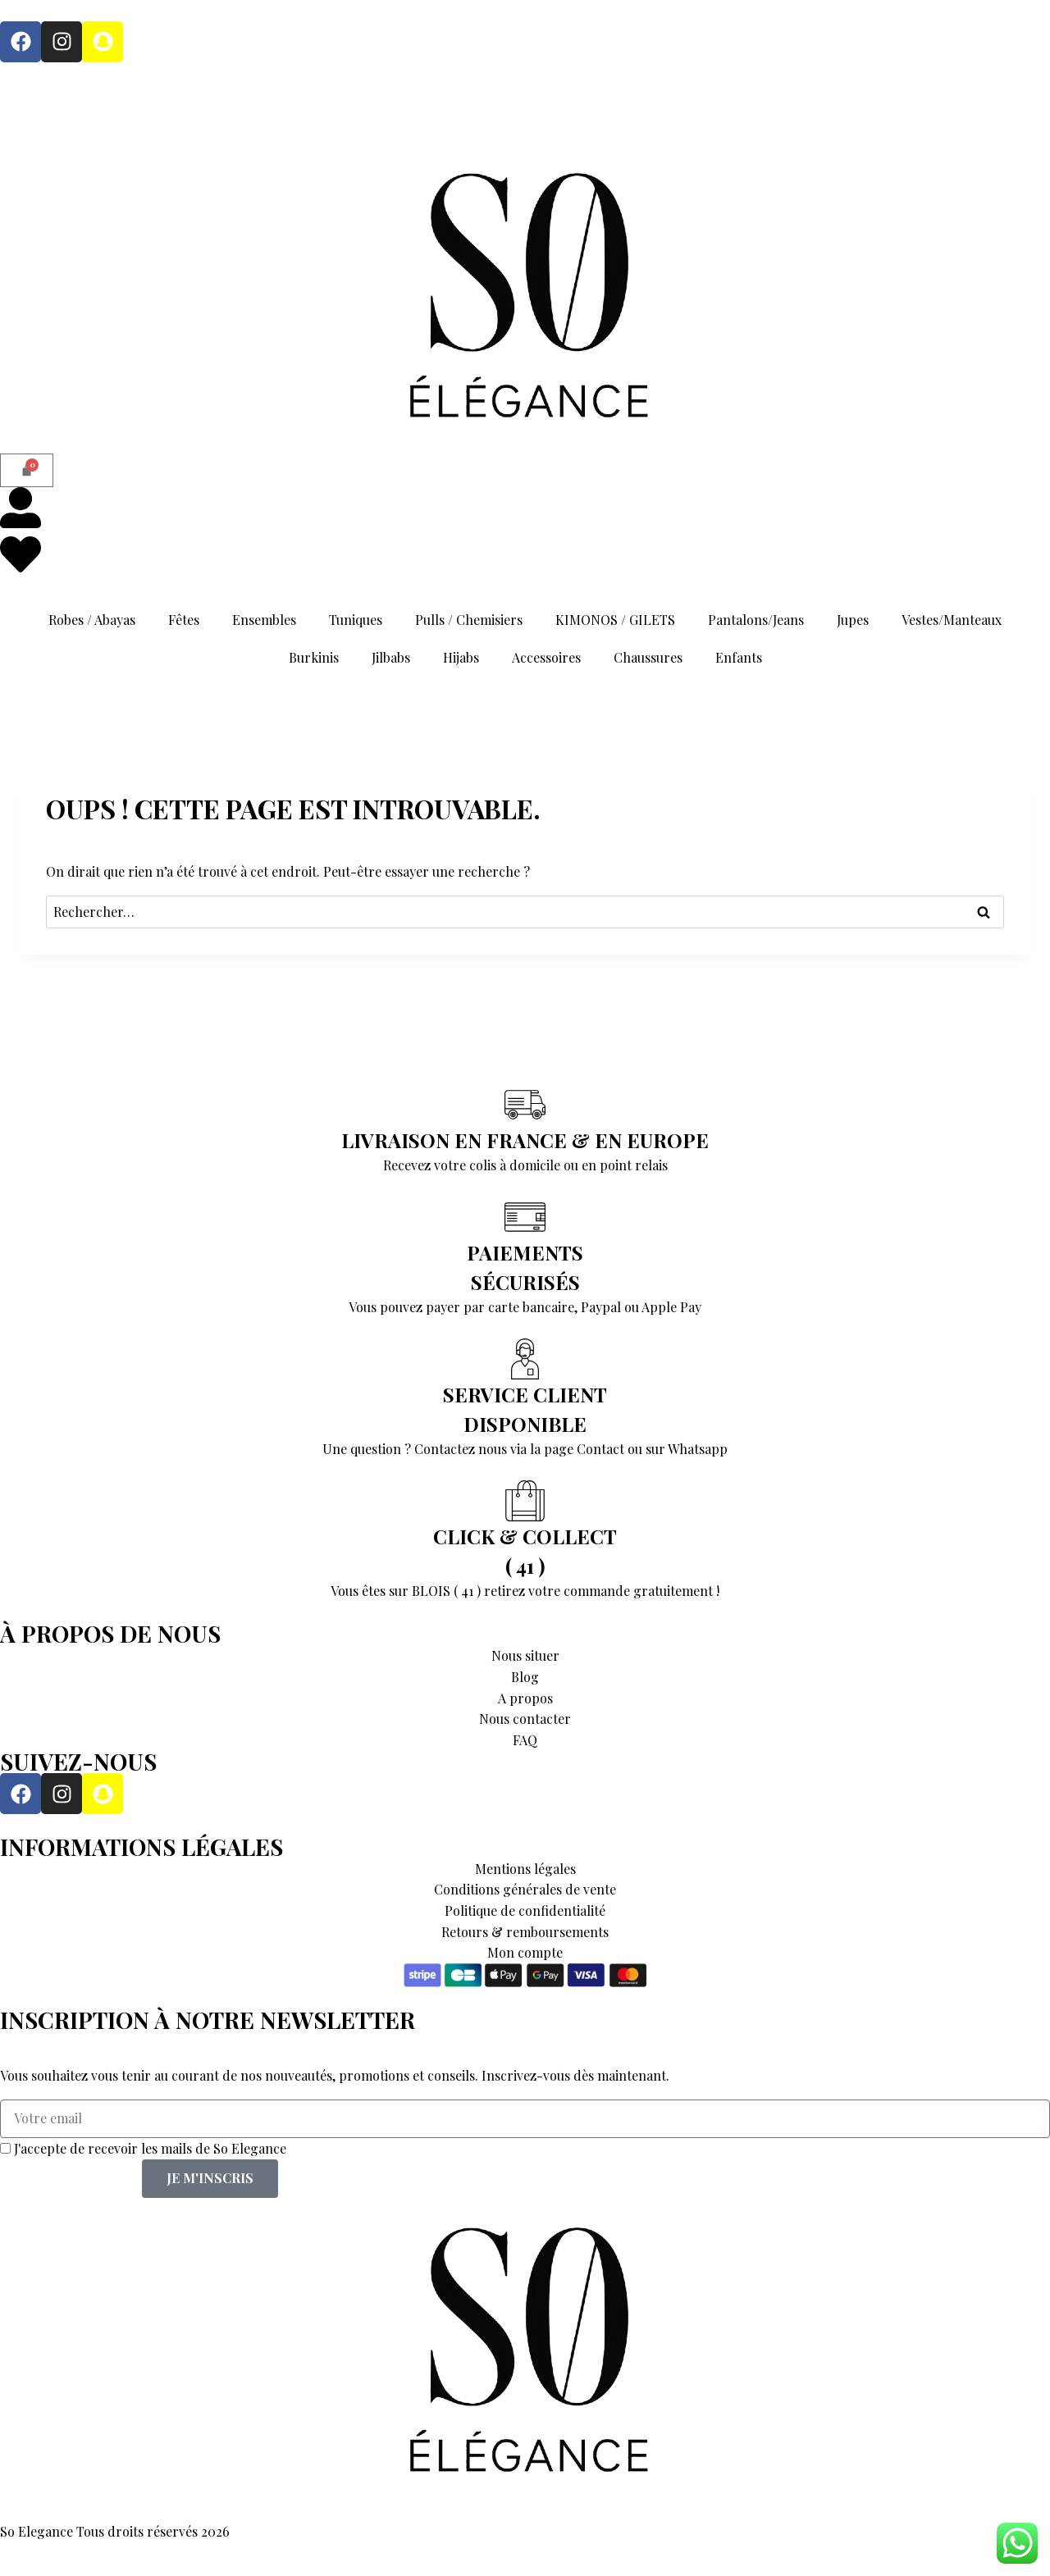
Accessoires (546, 657)
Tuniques (355, 619)
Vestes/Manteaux (952, 619)
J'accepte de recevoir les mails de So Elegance (150, 2148)
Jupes (853, 619)
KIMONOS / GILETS (615, 619)
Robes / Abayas (91, 619)
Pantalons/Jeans (756, 619)
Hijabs (461, 657)
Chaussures (648, 657)
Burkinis (314, 657)
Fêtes (183, 619)
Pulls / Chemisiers (469, 619)
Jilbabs (391, 657)
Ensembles (264, 619)
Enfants (738, 657)
